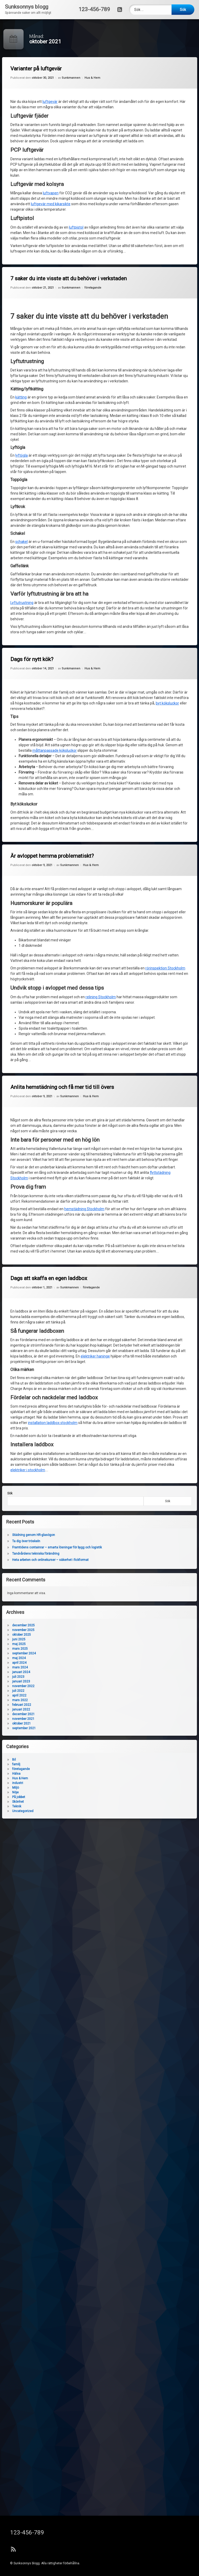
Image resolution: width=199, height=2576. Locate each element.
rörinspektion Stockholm (111, 965)
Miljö (25, 1787)
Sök (157, 1501)
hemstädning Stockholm (92, 1217)
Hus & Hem (92, 78)
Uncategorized (33, 1811)
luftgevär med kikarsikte (52, 203)
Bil (24, 1759)
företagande (92, 288)
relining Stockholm (99, 997)
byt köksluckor (111, 719)
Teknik (26, 1806)
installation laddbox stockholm (64, 1476)
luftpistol (76, 226)
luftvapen (51, 192)
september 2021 (34, 1728)
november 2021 (33, 1719)
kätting (24, 399)
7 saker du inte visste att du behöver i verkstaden (70, 281)
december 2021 (33, 1714)
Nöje (25, 1792)
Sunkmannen (71, 79)
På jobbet (28, 1797)
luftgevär (51, 103)
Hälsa (26, 1773)
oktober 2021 (31, 1723)
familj (26, 1764)
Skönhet (28, 1801)
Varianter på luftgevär (38, 72)
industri (27, 1783)
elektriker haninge (97, 1355)
